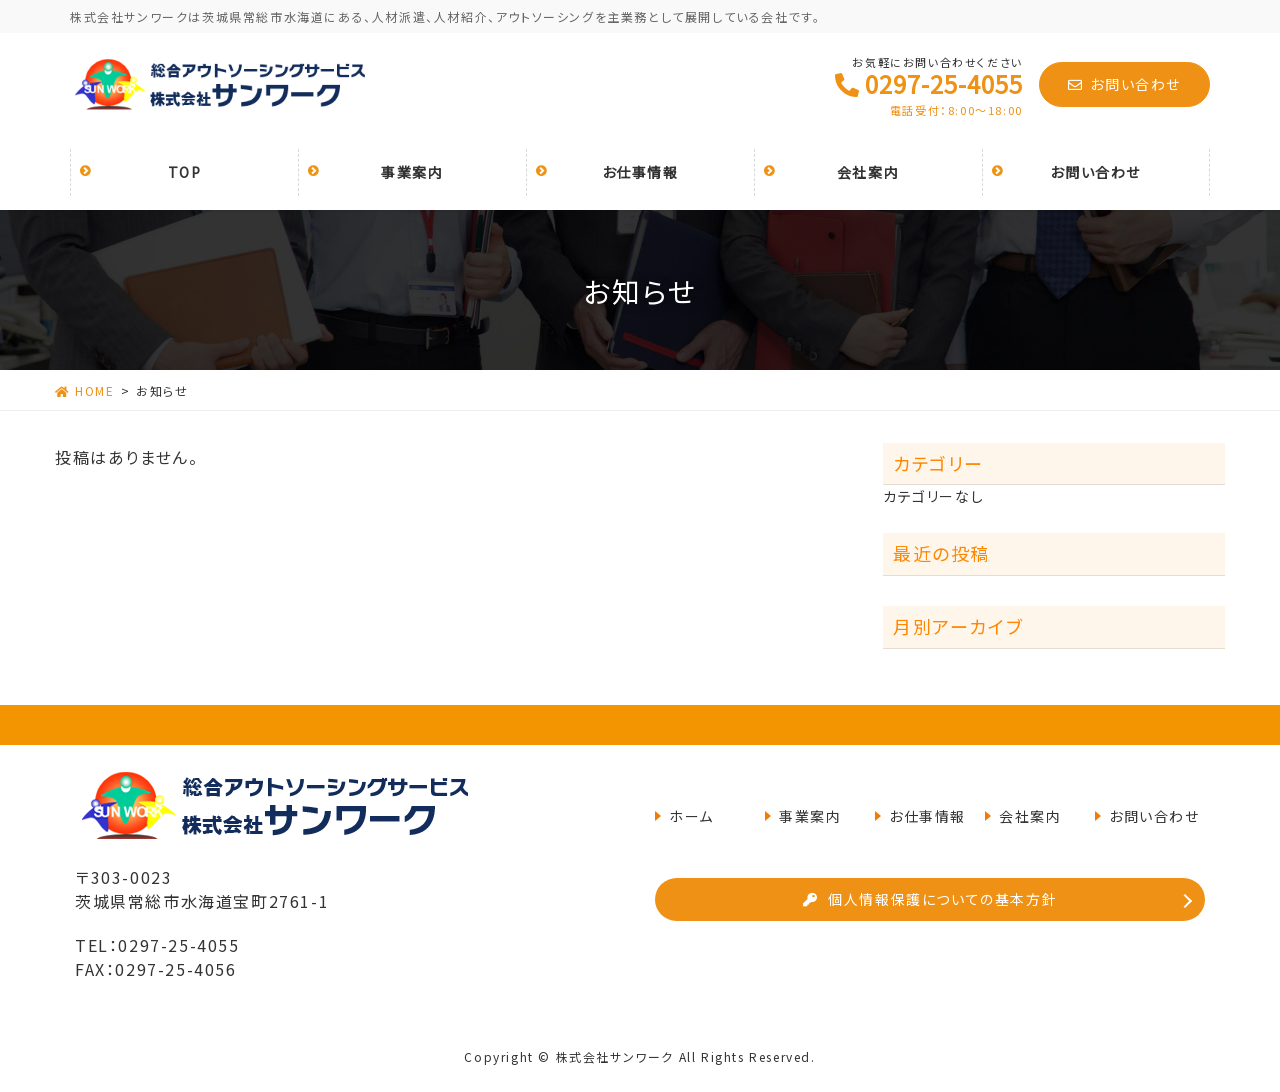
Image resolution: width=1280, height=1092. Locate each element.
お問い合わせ (1124, 84)
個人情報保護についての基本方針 (930, 899)
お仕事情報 (927, 816)
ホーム (691, 816)
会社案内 (1030, 816)
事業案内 (810, 816)
